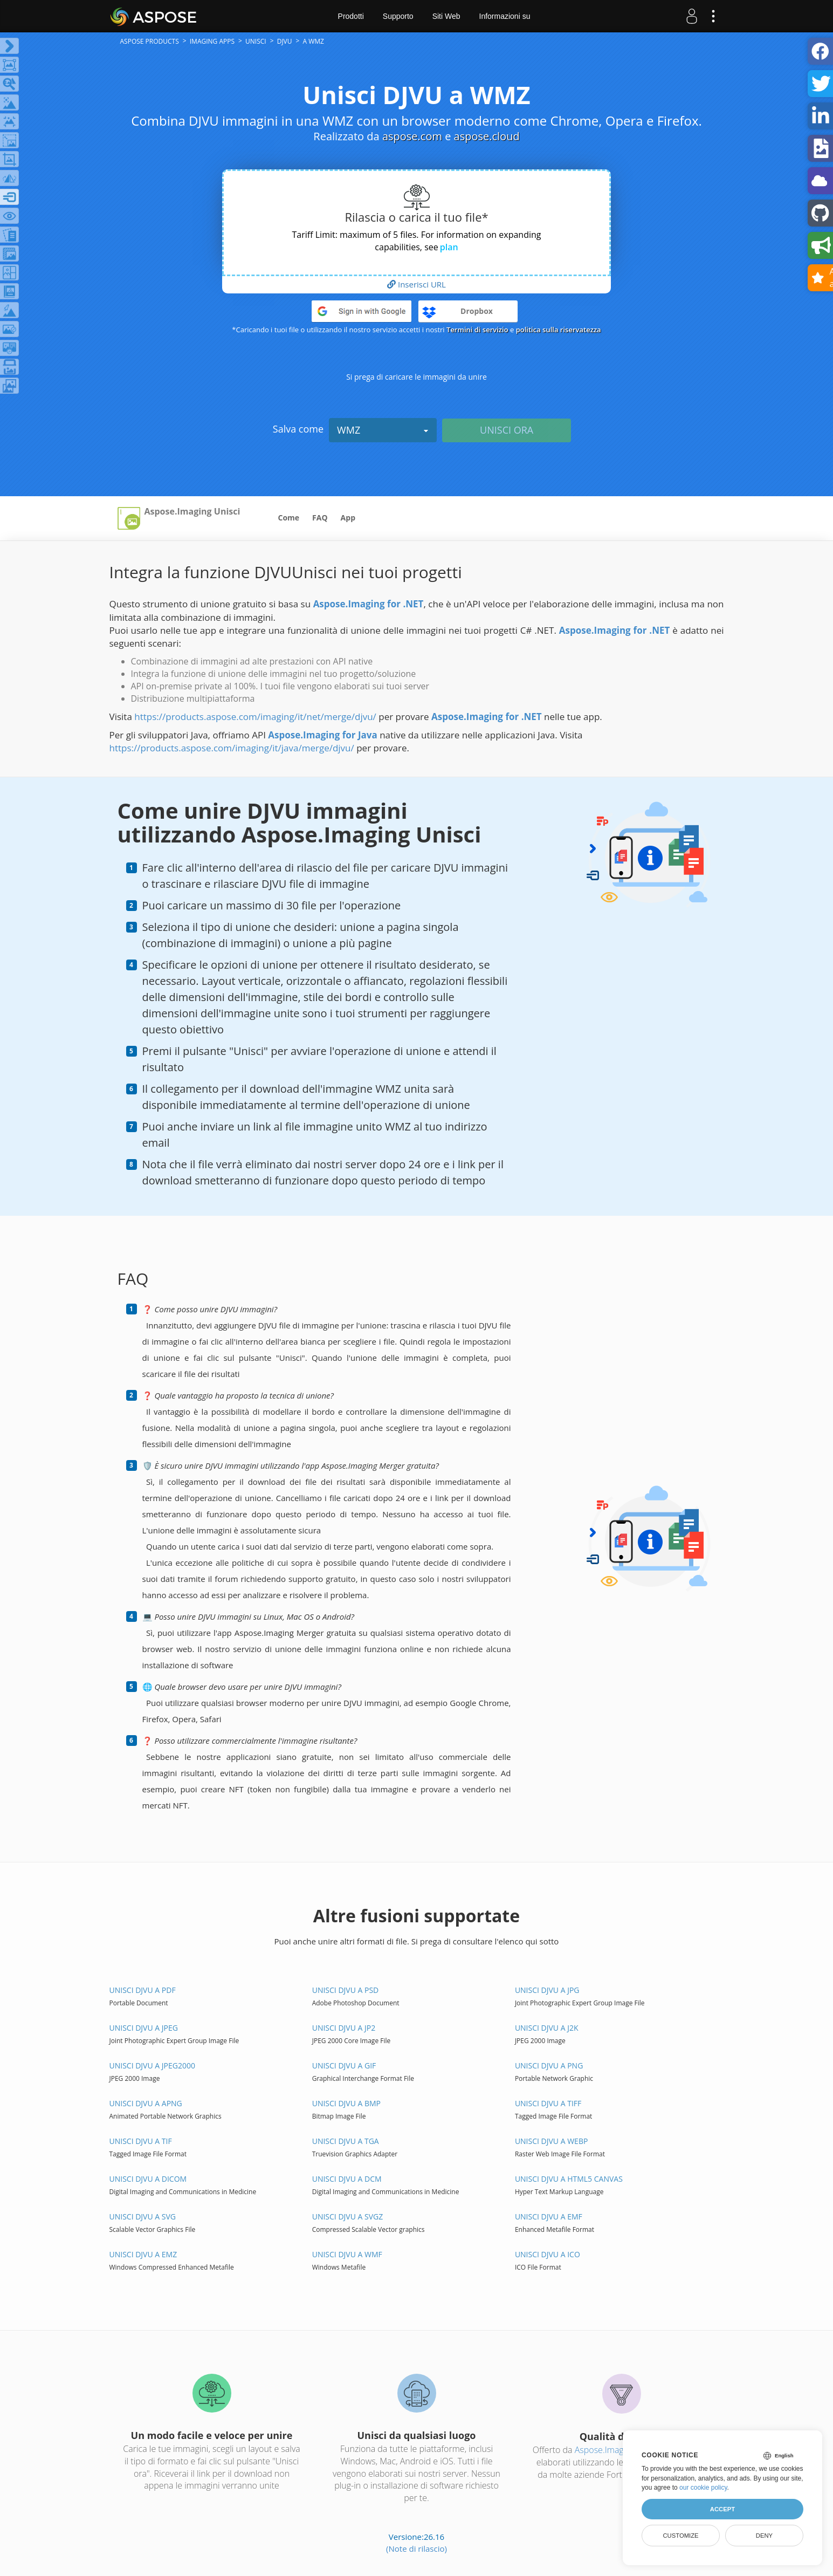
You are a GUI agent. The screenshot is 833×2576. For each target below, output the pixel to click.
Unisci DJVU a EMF (548, 2216)
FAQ (320, 517)
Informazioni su (505, 16)
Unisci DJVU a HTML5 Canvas (569, 2179)
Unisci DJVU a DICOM (148, 2179)
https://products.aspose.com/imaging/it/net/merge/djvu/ (255, 716)
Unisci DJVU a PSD (345, 1990)
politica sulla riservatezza (558, 329)
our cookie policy (703, 2487)
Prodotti (351, 16)
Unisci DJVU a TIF (140, 2141)
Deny (764, 2535)
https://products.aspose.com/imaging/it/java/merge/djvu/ (231, 748)
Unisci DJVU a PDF (142, 1990)
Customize (680, 2535)
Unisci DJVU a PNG (549, 2065)
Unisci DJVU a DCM (347, 2179)
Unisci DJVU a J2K (547, 2028)
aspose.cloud (487, 136)
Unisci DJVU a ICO (547, 2254)
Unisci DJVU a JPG (547, 1990)
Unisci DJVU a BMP (346, 2103)
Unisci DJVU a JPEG (143, 2028)
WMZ (383, 429)
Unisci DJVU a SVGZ (347, 2216)
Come (289, 517)
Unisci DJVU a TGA (345, 2141)
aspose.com (412, 136)
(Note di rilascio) (416, 2548)
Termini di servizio (477, 329)
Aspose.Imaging (605, 2450)
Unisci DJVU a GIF (344, 2065)
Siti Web (446, 16)
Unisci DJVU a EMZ (143, 2254)
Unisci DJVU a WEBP (551, 2141)
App (348, 517)
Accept (722, 2509)
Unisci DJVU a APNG (145, 2103)
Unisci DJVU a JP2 (343, 2028)
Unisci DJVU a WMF (347, 2254)
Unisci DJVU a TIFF (548, 2103)
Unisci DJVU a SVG (142, 2216)
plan (449, 247)
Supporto (398, 16)
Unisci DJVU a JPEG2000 (152, 2065)
